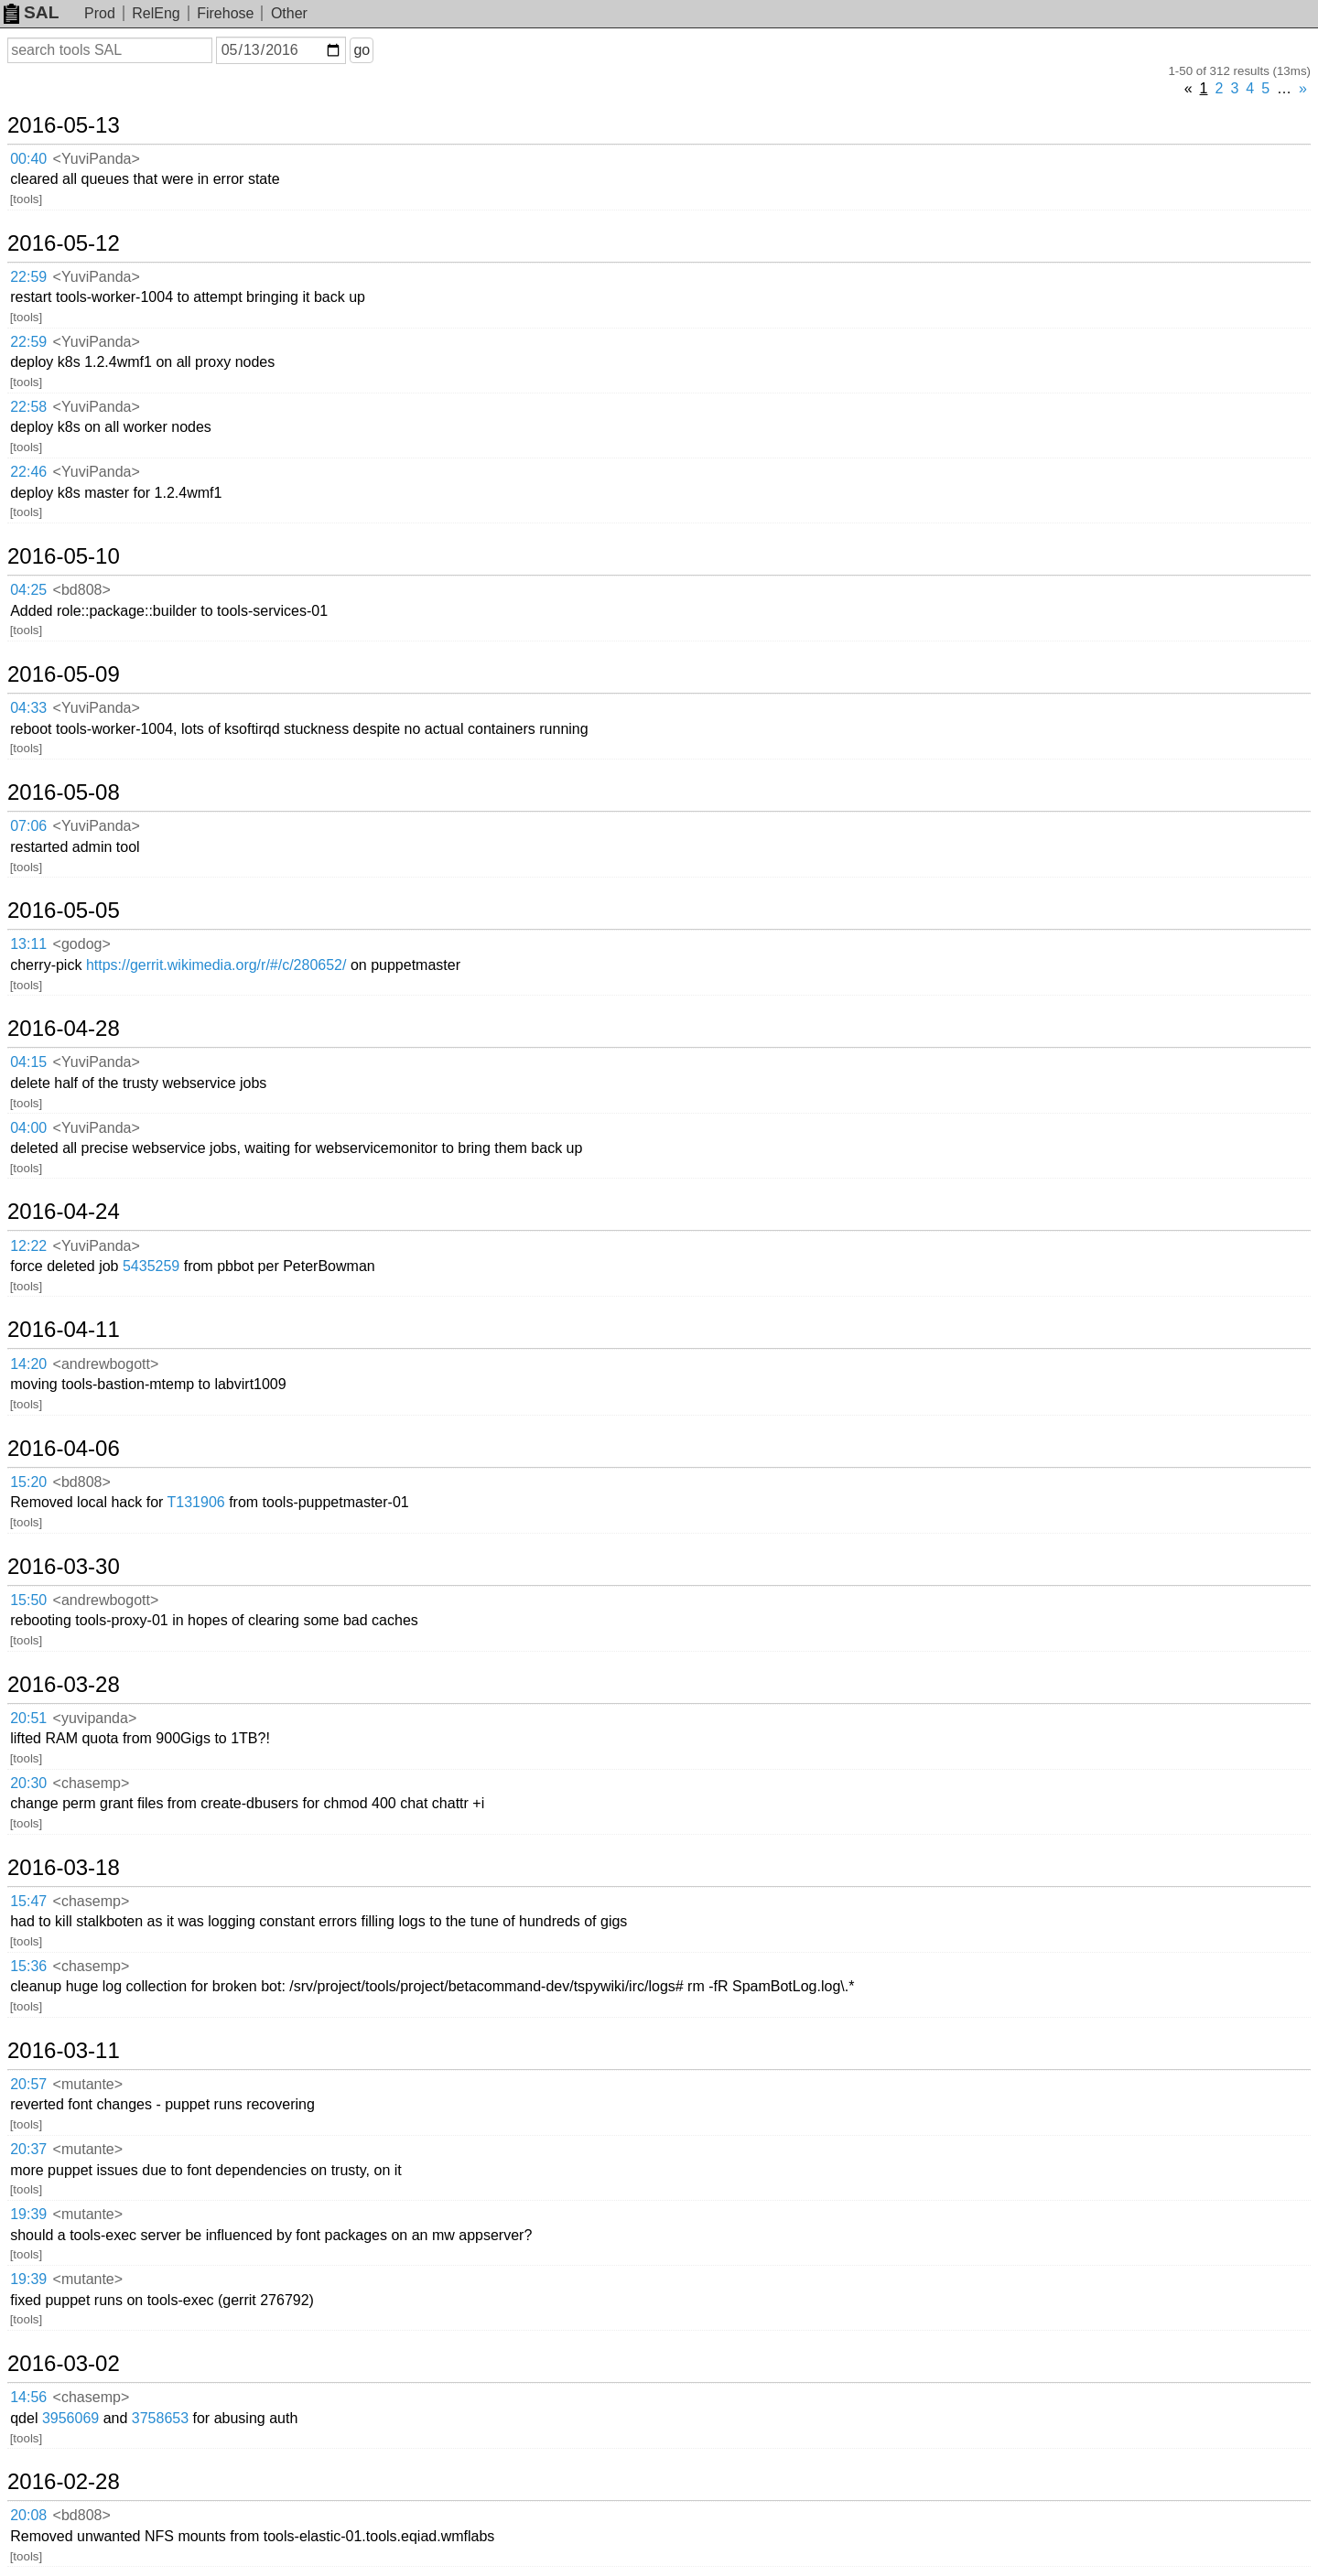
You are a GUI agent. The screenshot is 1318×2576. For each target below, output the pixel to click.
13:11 (28, 944)
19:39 (28, 2214)
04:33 (28, 708)
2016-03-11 (63, 2050)
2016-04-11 (63, 1329)
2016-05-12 (63, 243)
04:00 (28, 1128)
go (361, 50)
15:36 (28, 1966)
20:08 (28, 2515)
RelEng (155, 13)
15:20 (28, 1482)
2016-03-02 (63, 2363)
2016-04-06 (63, 1448)
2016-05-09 (63, 674)
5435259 (151, 1266)
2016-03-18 (63, 1867)
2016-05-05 (63, 910)
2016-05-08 (63, 792)
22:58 (28, 407)
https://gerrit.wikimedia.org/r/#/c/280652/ (216, 965)
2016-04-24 (63, 1211)
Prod (99, 13)
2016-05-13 (63, 125)
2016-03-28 (63, 1684)
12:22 (28, 1246)
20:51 (28, 1718)
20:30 (28, 1783)
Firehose (225, 13)
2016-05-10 (63, 556)
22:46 (28, 472)
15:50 (28, 1600)
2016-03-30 (63, 1566)
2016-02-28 (63, 2481)
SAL (31, 12)
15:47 (28, 1901)
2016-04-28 (63, 1028)
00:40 (28, 159)
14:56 (28, 2397)
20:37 (28, 2149)
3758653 (160, 2418)
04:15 (28, 1062)
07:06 (28, 826)
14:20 (28, 1364)
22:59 (28, 277)
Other (289, 13)
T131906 (196, 1502)
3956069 (70, 2418)
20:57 (28, 2084)
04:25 (28, 590)
